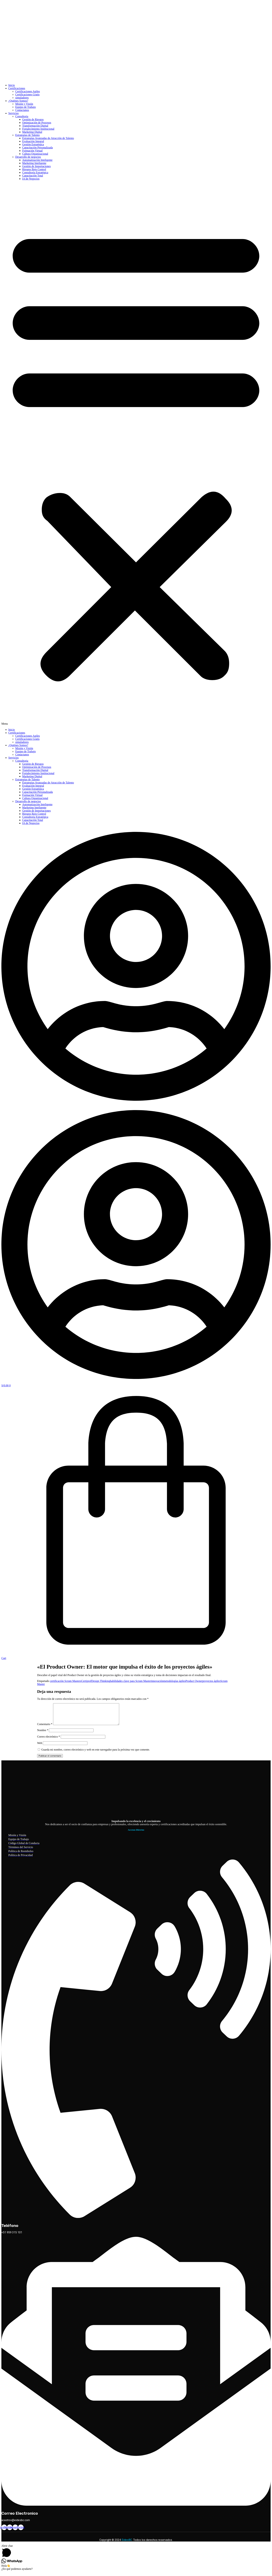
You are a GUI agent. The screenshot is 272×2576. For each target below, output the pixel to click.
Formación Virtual (32, 150)
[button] (136, 454)
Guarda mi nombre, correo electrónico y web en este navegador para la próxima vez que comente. (95, 1753)
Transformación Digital (35, 125)
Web (39, 1747)
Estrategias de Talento (27, 135)
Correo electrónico (48, 1740)
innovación (157, 1681)
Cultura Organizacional (35, 153)
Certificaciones (16, 88)
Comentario (44, 1728)
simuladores (22, 97)
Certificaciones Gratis (27, 94)
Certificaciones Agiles (27, 91)
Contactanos (22, 110)
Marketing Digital (32, 131)
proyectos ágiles (211, 1681)
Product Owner (193, 1681)
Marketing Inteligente (34, 163)
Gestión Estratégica (33, 144)
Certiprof (86, 1681)
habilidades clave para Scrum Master (130, 1681)
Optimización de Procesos (36, 122)
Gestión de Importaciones (36, 166)
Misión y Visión (24, 103)
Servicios (13, 113)
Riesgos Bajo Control (34, 169)
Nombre (42, 1734)
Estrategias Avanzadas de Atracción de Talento (48, 138)
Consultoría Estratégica (35, 172)
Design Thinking (100, 1681)
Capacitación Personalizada (37, 147)
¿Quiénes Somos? (18, 100)
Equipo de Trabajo (25, 106)
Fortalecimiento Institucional (38, 128)
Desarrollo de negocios (28, 156)
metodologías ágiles (174, 1681)
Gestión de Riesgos (33, 119)
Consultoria (21, 116)
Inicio (11, 85)
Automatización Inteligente (37, 160)
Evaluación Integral (33, 141)
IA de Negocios (31, 178)
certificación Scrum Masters (65, 1681)
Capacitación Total (32, 175)
